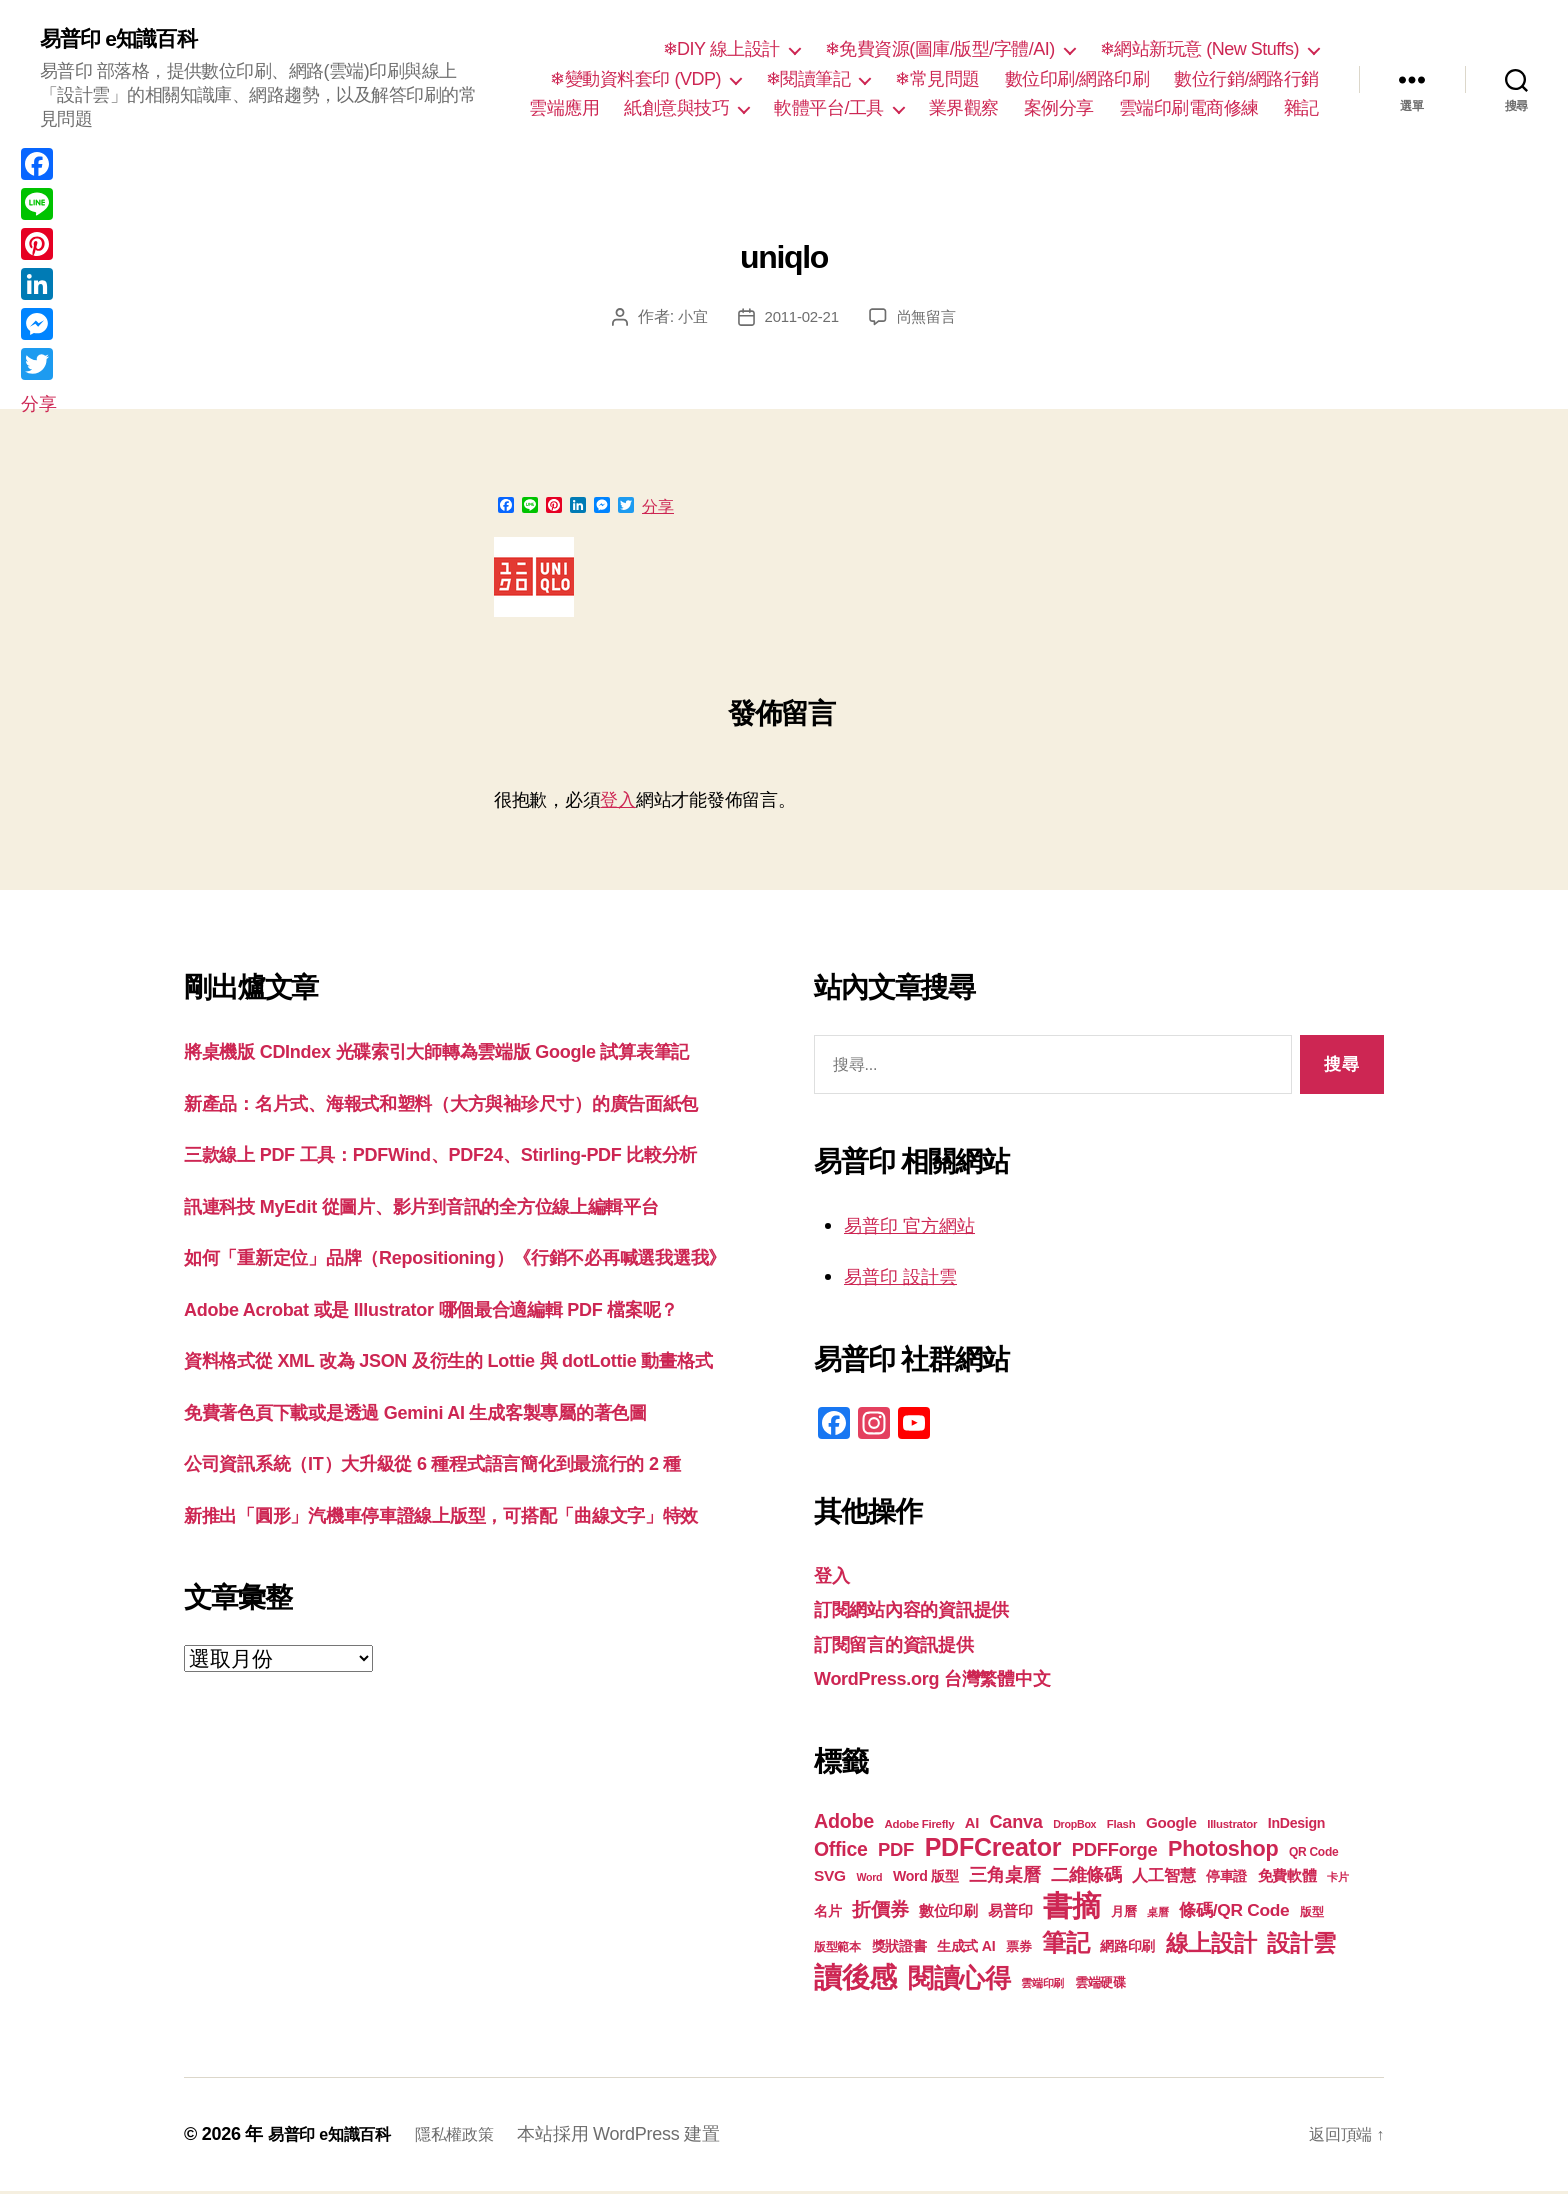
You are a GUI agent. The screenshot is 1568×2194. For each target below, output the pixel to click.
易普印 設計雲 (910, 1278)
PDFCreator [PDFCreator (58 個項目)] (993, 1850)
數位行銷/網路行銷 (1246, 80)
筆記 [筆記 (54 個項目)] (1065, 1945)
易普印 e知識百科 (129, 40)
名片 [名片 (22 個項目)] (827, 1914)
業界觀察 (964, 110)
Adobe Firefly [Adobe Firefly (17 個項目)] (920, 1827)
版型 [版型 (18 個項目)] (1311, 1915)
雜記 (1301, 110)
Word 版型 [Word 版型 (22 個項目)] (926, 1879)
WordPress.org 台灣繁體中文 (952, 1680)
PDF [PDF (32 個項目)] (896, 1852)
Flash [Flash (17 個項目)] (1121, 1827)
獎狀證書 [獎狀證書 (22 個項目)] (899, 1949)
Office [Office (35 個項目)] (841, 1852)
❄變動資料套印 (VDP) (635, 80)
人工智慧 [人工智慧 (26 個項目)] (1163, 1878)
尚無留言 (929, 319)
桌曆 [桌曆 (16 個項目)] (1157, 1915)
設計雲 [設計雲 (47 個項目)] (1301, 1946)
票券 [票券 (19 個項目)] (1018, 1950)
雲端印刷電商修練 (1189, 110)
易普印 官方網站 (920, 1227)
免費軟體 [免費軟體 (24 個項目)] (1287, 1878)
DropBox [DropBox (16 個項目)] (1074, 1827)
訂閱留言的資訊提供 (907, 1646)
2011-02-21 (800, 319)
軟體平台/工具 (829, 110)
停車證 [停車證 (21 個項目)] (1226, 1879)
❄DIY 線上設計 (721, 51)
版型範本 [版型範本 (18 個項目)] (837, 1950)
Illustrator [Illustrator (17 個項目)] (1232, 1827)
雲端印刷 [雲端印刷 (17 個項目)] (1042, 1986)
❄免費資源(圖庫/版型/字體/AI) (940, 51)
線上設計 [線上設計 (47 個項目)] (1211, 1946)
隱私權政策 (474, 2137)
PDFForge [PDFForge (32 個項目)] (1115, 1852)
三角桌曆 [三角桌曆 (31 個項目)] (1004, 1878)
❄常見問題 (937, 80)
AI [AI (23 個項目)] (972, 1826)
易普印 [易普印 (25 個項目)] (1010, 1913)
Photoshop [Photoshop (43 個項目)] (1223, 1851)
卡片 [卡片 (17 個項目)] (1337, 1880)
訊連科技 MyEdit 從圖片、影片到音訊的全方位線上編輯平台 (461, 1302)
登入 (617, 803)
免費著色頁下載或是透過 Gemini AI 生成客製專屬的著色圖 (454, 1603)
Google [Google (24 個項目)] (1171, 1825)
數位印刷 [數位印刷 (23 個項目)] (948, 1914)
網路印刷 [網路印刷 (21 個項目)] (1127, 1949)
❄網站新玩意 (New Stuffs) (1199, 51)
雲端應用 (564, 110)
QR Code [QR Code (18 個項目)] (1313, 1855)
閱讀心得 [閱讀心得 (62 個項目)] (959, 1981)
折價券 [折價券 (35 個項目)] (880, 1912)
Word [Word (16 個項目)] (869, 1880)
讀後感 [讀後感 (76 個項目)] (855, 1980)
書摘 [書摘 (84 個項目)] (1071, 1908)
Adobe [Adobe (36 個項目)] (844, 1824)
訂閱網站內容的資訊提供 (928, 1611)
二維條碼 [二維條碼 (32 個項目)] (1086, 1877)
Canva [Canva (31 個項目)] (1016, 1825)
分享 (658, 510)
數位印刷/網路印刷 (1077, 80)
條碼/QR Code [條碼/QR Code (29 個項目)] (1234, 1913)
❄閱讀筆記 (808, 80)
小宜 (688, 319)
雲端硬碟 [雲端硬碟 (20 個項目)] (1100, 1985)
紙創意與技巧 (676, 110)
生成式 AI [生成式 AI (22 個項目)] (966, 1949)
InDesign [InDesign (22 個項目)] (1297, 1826)
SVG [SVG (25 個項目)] (830, 1878)
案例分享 (1059, 110)
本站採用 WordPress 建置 (644, 2137)
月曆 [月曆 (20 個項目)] (1123, 1914)
